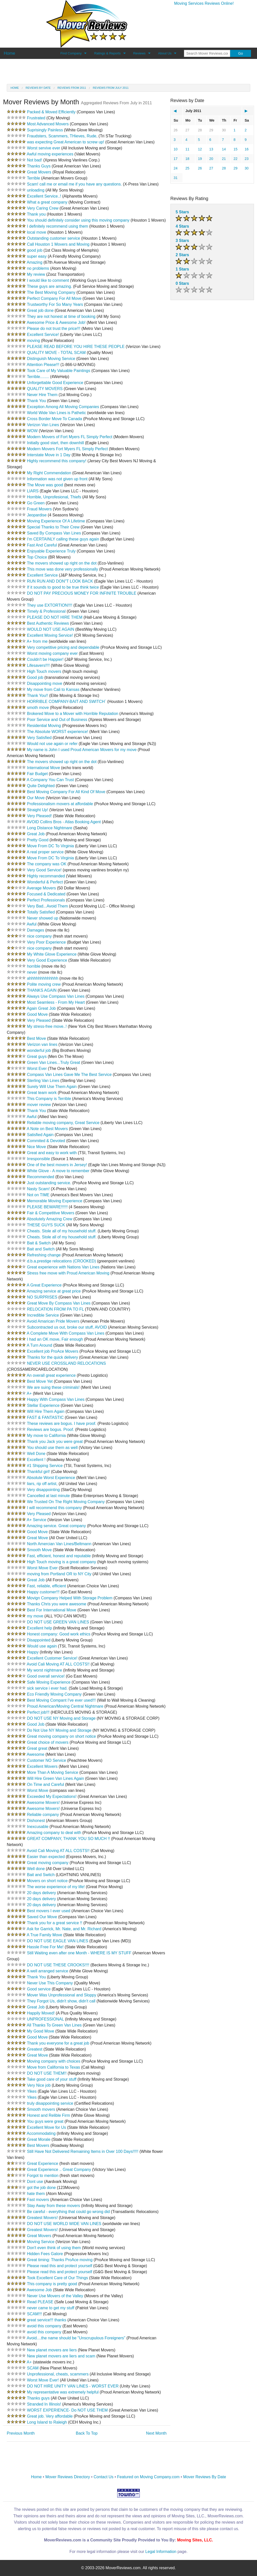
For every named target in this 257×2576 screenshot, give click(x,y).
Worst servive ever (43, 148)
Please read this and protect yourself (59, 2266)
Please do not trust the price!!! (53, 328)
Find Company (71, 53)
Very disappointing (43, 1490)
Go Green (35, 503)
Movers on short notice (47, 1881)
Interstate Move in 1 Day (48, 455)
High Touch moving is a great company (61, 1562)
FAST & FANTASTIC (45, 1417)
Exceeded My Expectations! (51, 1796)
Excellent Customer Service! (52, 1658)
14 (224, 149)
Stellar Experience (43, 1405)
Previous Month (21, 2433)
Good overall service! (46, 1676)
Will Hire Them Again (45, 1411)
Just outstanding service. (49, 1183)
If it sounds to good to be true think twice (63, 587)
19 (200, 159)
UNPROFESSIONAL (45, 2019)
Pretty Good (37, 840)
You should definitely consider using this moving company (78, 220)
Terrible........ (38, 377)
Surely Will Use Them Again (52, 1086)
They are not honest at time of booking (61, 316)
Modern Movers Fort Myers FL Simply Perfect (67, 449)
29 (211, 130)
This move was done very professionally (62, 569)
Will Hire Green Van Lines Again (55, 1778)
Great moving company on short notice (61, 1736)
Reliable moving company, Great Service (63, 1123)
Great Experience (42, 2163)
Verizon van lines (42, 1044)
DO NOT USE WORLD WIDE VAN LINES (64, 2224)
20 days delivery (41, 1893)
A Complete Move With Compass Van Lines (65, 1333)
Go (240, 53)
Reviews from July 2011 (111, 87)
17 (176, 159)
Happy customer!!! (43, 1592)
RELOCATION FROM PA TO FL (55, 1309)
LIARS (32, 491)
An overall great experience (51, 1375)
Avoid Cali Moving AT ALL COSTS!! (58, 1664)
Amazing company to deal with (54, 1832)
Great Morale (38, 2139)
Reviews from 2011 (71, 87)
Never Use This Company (50, 1983)
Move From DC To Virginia (50, 846)
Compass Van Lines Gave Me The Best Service (69, 1074)
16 (247, 149)
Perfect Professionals (46, 900)
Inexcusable (37, 1826)
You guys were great (45, 2121)
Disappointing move (44, 683)
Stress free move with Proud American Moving (68, 1273)
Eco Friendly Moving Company (54, 1694)
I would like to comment (48, 280)
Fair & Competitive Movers (50, 1213)
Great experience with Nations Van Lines (63, 1267)
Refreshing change (43, 1255)
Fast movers (38, 2199)
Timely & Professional (46, 611)
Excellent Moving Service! (50, 635)
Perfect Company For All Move (54, 298)
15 (235, 149)
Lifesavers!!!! (38, 665)
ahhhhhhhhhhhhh (42, 978)
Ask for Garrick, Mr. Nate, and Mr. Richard (64, 1929)
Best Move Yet (39, 1381)
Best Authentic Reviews (48, 623)
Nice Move (36, 1147)
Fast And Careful (42, 545)
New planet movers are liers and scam (61, 2356)
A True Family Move (44, 1935)
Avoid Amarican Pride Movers (53, 1321)
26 (176, 130)
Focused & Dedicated (46, 894)
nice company (39, 936)
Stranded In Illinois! (44, 2404)
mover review (39, 1104)
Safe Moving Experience (48, 1682)
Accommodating (41, 2133)
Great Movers (39, 172)
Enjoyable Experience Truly (51, 551)
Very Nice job (38, 2085)
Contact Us (103, 2477)
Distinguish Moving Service (51, 358)
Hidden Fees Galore (45, 2254)
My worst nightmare (44, 1670)
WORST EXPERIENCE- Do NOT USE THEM (67, 2410)
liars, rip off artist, (42, 1484)
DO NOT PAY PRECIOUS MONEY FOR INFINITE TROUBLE (81, 593)
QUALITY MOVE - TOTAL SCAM (56, 352)
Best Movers (38, 2145)
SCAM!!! (34, 2314)
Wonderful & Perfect (45, 882)
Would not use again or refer (52, 744)
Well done (36, 1869)
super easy (36, 256)
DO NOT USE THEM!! (47, 2073)
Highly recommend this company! (56, 461)
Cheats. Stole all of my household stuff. (61, 1231)
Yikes (32, 2091)
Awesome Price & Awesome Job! (56, 322)
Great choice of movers (47, 1742)
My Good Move (40, 2031)
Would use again (42, 1646)
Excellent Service (42, 575)
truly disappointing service (50, 2103)
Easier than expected (46, 1857)
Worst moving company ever (52, 653)
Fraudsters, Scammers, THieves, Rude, (62, 136)
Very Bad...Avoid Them (47, 906)
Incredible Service (43, 1315)
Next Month (156, 2433)
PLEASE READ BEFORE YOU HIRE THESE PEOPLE (75, 346)
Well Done (36, 1453)
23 (247, 159)
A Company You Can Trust (50, 780)
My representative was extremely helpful (62, 2392)
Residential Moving (44, 725)
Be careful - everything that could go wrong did (68, 2212)
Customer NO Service (46, 1760)
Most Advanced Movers (48, 124)
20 (211, 159)
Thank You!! (37, 695)
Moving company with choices (53, 2061)
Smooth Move (39, 1550)
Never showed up (42, 918)
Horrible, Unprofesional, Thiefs (54, 497)
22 (235, 159)
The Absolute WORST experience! (57, 731)
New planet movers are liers (52, 2350)
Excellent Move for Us (46, 2127)
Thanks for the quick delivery (52, 1357)
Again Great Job (41, 1008)
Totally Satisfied (41, 912)
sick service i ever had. (47, 1688)
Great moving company (47, 1863)
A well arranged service (47, 1971)
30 (224, 130)
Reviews (139, 53)
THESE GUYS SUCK (46, 1225)
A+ (29, 1393)
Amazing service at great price (54, 1291)
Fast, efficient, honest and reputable (59, 1556)
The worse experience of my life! (56, 1887)
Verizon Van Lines (43, 425)
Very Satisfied (39, 737)
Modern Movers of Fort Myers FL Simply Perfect (69, 437)
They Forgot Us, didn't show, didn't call (61, 2001)
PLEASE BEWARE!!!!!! (47, 1207)
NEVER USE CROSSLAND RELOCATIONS (66, 1363)
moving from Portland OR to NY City (59, 1574)
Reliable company (43, 1814)
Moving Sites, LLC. (195, 2540)
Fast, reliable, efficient (46, 1586)
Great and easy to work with (52, 1153)
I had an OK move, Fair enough (55, 1339)
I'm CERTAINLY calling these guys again (63, 539)
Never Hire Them (42, 395)
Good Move (37, 1014)
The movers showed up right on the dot (62, 563)
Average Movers (41, 888)
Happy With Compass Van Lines (55, 1399)
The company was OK (46, 864)
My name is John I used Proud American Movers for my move (82, 750)
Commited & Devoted (46, 1141)
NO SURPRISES (42, 1297)
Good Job (35, 1724)
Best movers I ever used (48, 1911)
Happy (32, 1652)
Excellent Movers (42, 1766)
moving (33, 340)
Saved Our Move (42, 1917)
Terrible (33, 178)
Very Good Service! (44, 870)
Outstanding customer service (53, 238)
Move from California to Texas (53, 2067)
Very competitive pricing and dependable (63, 647)
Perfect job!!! (38, 1712)
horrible (33, 966)
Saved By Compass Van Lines (54, 533)
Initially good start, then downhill (55, 443)
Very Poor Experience (46, 942)
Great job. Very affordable (50, 2416)
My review (36, 274)
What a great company (47, 202)
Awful (32, 924)
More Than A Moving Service (52, 1772)
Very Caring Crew (42, 208)
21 (224, 159)
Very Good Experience (47, 960)
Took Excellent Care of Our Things (57, 2278)
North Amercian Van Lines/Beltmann (59, 1544)
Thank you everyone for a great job (58, 2043)
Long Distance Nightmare (49, 828)
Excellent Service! (43, 334)
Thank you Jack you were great (55, 1441)
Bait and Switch (40, 1249)
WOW (32, 431)
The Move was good (45, 485)
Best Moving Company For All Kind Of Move (66, 792)
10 (176, 149)
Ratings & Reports (107, 53)
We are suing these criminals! (53, 1387)
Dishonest (36, 1820)
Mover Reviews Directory (67, 2477)
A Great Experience (44, 1285)
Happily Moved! (40, 2013)
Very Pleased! (39, 816)
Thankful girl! (38, 1471)
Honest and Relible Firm (48, 2115)
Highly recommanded (46, 876)
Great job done (40, 310)
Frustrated (36, 118)
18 (187, 159)
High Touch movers (44, 671)
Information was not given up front (57, 479)
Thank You (36, 401)
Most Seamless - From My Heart (56, 1002)
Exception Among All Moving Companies (63, 407)
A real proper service (45, 852)
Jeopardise (36, 515)
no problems (38, 268)
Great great (37, 1748)
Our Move (35, 798)
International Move (43, 768)
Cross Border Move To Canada (54, 419)
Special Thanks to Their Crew (53, 527)
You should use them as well (52, 1447)
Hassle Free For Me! (45, 1947)
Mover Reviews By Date (204, 2477)
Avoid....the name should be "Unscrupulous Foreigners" (76, 2338)
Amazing (34, 262)
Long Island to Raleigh (47, 2422)
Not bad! (34, 160)
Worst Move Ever (42, 1568)
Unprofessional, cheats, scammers (57, 2374)
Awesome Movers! (43, 1802)
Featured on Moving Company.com (148, 2477)
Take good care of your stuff (51, 2079)
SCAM (32, 2368)
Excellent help (39, 1628)
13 (211, 149)
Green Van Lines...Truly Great (53, 1062)
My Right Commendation (49, 473)
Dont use (35, 2181)
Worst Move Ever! (43, 2380)
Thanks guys (38, 2398)
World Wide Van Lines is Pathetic (56, 413)
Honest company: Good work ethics (58, 1634)
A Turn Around (39, 1345)
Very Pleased (38, 1020)
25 (187, 168)
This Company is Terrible (49, 1098)
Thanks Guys (38, 166)
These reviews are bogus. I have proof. (61, 1423)
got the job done (41, 2187)
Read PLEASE (40, 2302)
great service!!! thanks (46, 2320)
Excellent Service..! (44, 196)
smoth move (38, 707)
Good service (38, 1989)
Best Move (36, 1038)
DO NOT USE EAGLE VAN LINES (57, 1941)
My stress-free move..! (47, 1026)
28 (200, 130)
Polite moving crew (43, 984)
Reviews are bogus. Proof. (50, 1429)
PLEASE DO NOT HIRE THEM (54, 617)
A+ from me (37, 641)
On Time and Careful (45, 1784)
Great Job (35, 834)
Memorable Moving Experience (54, 1201)
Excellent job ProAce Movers (52, 1351)
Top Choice (37, 557)
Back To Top (87, 2433)
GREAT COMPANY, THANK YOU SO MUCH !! (68, 1838)
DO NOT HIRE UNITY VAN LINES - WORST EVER (72, 2386)
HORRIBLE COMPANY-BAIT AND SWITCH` (66, 701)
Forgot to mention (42, 2175)
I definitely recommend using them (57, 226)
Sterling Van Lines (43, 1080)
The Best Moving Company (51, 292)
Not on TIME (38, 1195)
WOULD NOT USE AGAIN (50, 629)
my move (35, 1616)
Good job (35, 677)
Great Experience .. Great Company (59, 2169)
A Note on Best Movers (47, 1129)
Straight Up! (37, 810)
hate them (36, 2193)
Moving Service (40, 2242)
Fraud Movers (39, 509)
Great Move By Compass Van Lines (58, 1303)
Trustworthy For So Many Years (55, 304)
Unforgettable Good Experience (55, 383)
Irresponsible (38, 1159)
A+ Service (36, 1520)
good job (34, 250)
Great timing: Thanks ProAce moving (59, 2260)
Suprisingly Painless (45, 130)
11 (187, 149)
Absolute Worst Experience (51, 1478)
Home (15, 87)
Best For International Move (51, 1610)
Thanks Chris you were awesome (56, 1604)
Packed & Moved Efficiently (51, 112)
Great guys (36, 1056)
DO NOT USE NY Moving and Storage (61, 1718)
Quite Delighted (40, 786)
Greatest (34, 2049)
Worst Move (37, 1790)
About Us (164, 53)
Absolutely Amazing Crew (49, 1219)
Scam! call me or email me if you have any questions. (74, 184)
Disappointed (38, 1640)
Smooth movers (41, 2109)
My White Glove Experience (51, 954)
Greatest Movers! (42, 2218)
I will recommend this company (54, 1508)
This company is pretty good (52, 2284)
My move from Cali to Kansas (53, 689)
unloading (35, 190)
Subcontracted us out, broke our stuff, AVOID (67, 1327)
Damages (35, 930)
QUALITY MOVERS (44, 389)
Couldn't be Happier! (45, 659)
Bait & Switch (38, 1243)
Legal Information (160, 2551)
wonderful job (39, 1050)
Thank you (36, 214)
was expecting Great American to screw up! (65, 142)
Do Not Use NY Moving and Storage (59, 1730)
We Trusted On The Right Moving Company (66, 1502)
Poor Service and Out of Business (57, 719)
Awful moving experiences (50, 154)
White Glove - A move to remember (58, 1171)
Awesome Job (39, 2290)
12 (200, 149)
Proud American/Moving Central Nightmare (65, 1706)
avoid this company (44, 2326)
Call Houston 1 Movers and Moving (58, 244)
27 (187, 130)
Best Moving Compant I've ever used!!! (61, 1700)
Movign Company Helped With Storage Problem (69, 1598)
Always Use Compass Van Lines (56, 996)
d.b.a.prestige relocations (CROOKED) (61, 1261)
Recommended (40, 1177)
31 (176, 178)
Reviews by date (38, 87)
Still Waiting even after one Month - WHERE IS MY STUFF (79, 1953)
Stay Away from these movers (53, 2205)
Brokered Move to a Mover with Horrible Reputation (72, 713)
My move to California (46, 1435)
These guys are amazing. (49, 286)
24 (176, 168)
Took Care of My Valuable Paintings (58, 371)
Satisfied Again (40, 1135)
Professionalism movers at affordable (60, 804)
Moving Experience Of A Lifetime (56, 521)
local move (36, 232)
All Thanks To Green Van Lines (54, 2025)
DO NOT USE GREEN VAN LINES (58, 1622)
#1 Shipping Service (44, 1465)
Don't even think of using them (54, 2248)
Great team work (41, 1092)
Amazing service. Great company (56, 1526)
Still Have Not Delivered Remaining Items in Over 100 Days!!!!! (82, 2151)
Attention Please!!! (43, 364)
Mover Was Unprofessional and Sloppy (61, 1995)
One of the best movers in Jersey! (57, 1165)
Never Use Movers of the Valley (55, 2296)
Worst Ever (37, 1068)
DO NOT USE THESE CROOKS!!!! (58, 1965)
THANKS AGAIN (41, 990)
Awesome (35, 1754)
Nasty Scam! (38, 1189)
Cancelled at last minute (48, 1496)
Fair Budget (37, 774)
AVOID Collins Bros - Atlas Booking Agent (64, 822)
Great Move (37, 1538)
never (32, 972)
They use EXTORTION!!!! (49, 605)
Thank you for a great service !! (54, 1923)
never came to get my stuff (50, 2308)
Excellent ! (36, 1459)
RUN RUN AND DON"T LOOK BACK (60, 581)
